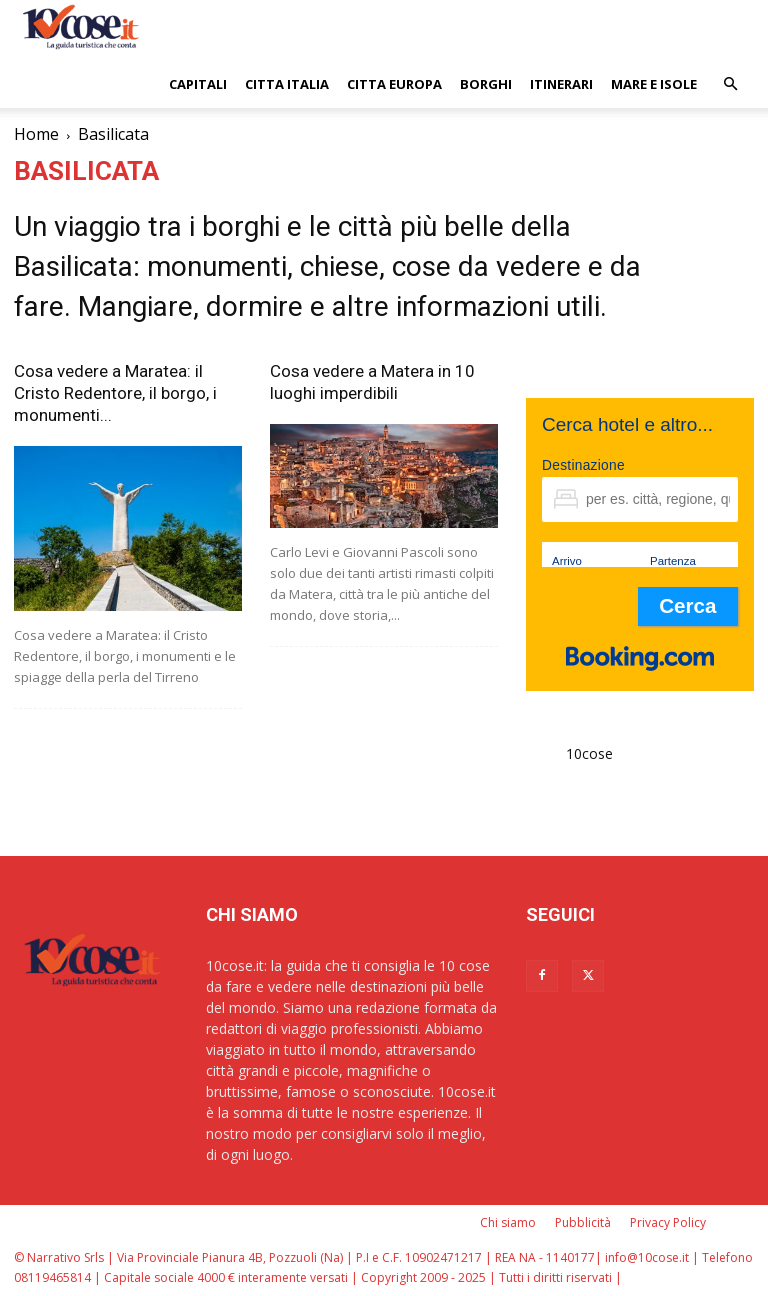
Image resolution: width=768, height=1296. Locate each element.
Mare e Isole (654, 84)
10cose (589, 753)
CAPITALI (198, 84)
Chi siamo (508, 1222)
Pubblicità (583, 1222)
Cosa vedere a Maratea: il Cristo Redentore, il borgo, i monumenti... (115, 393)
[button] (730, 84)
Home (36, 134)
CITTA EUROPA (394, 84)
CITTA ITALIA (287, 84)
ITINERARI (561, 84)
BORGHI (486, 84)
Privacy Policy (668, 1222)
